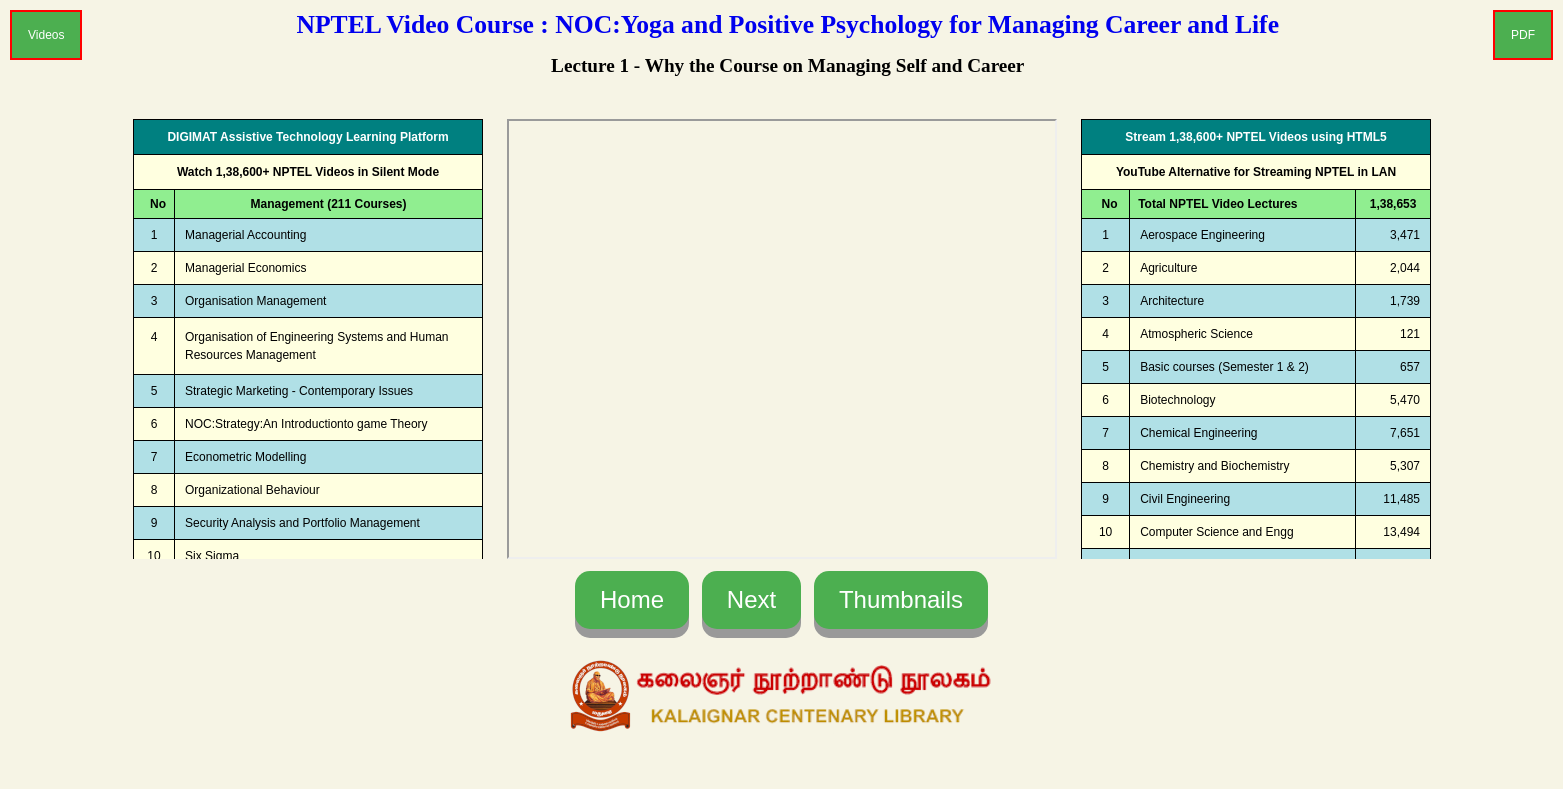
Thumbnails (901, 599)
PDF (1523, 35)
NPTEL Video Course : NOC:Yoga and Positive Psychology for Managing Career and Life (787, 24)
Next (751, 599)
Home (632, 599)
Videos (46, 35)
